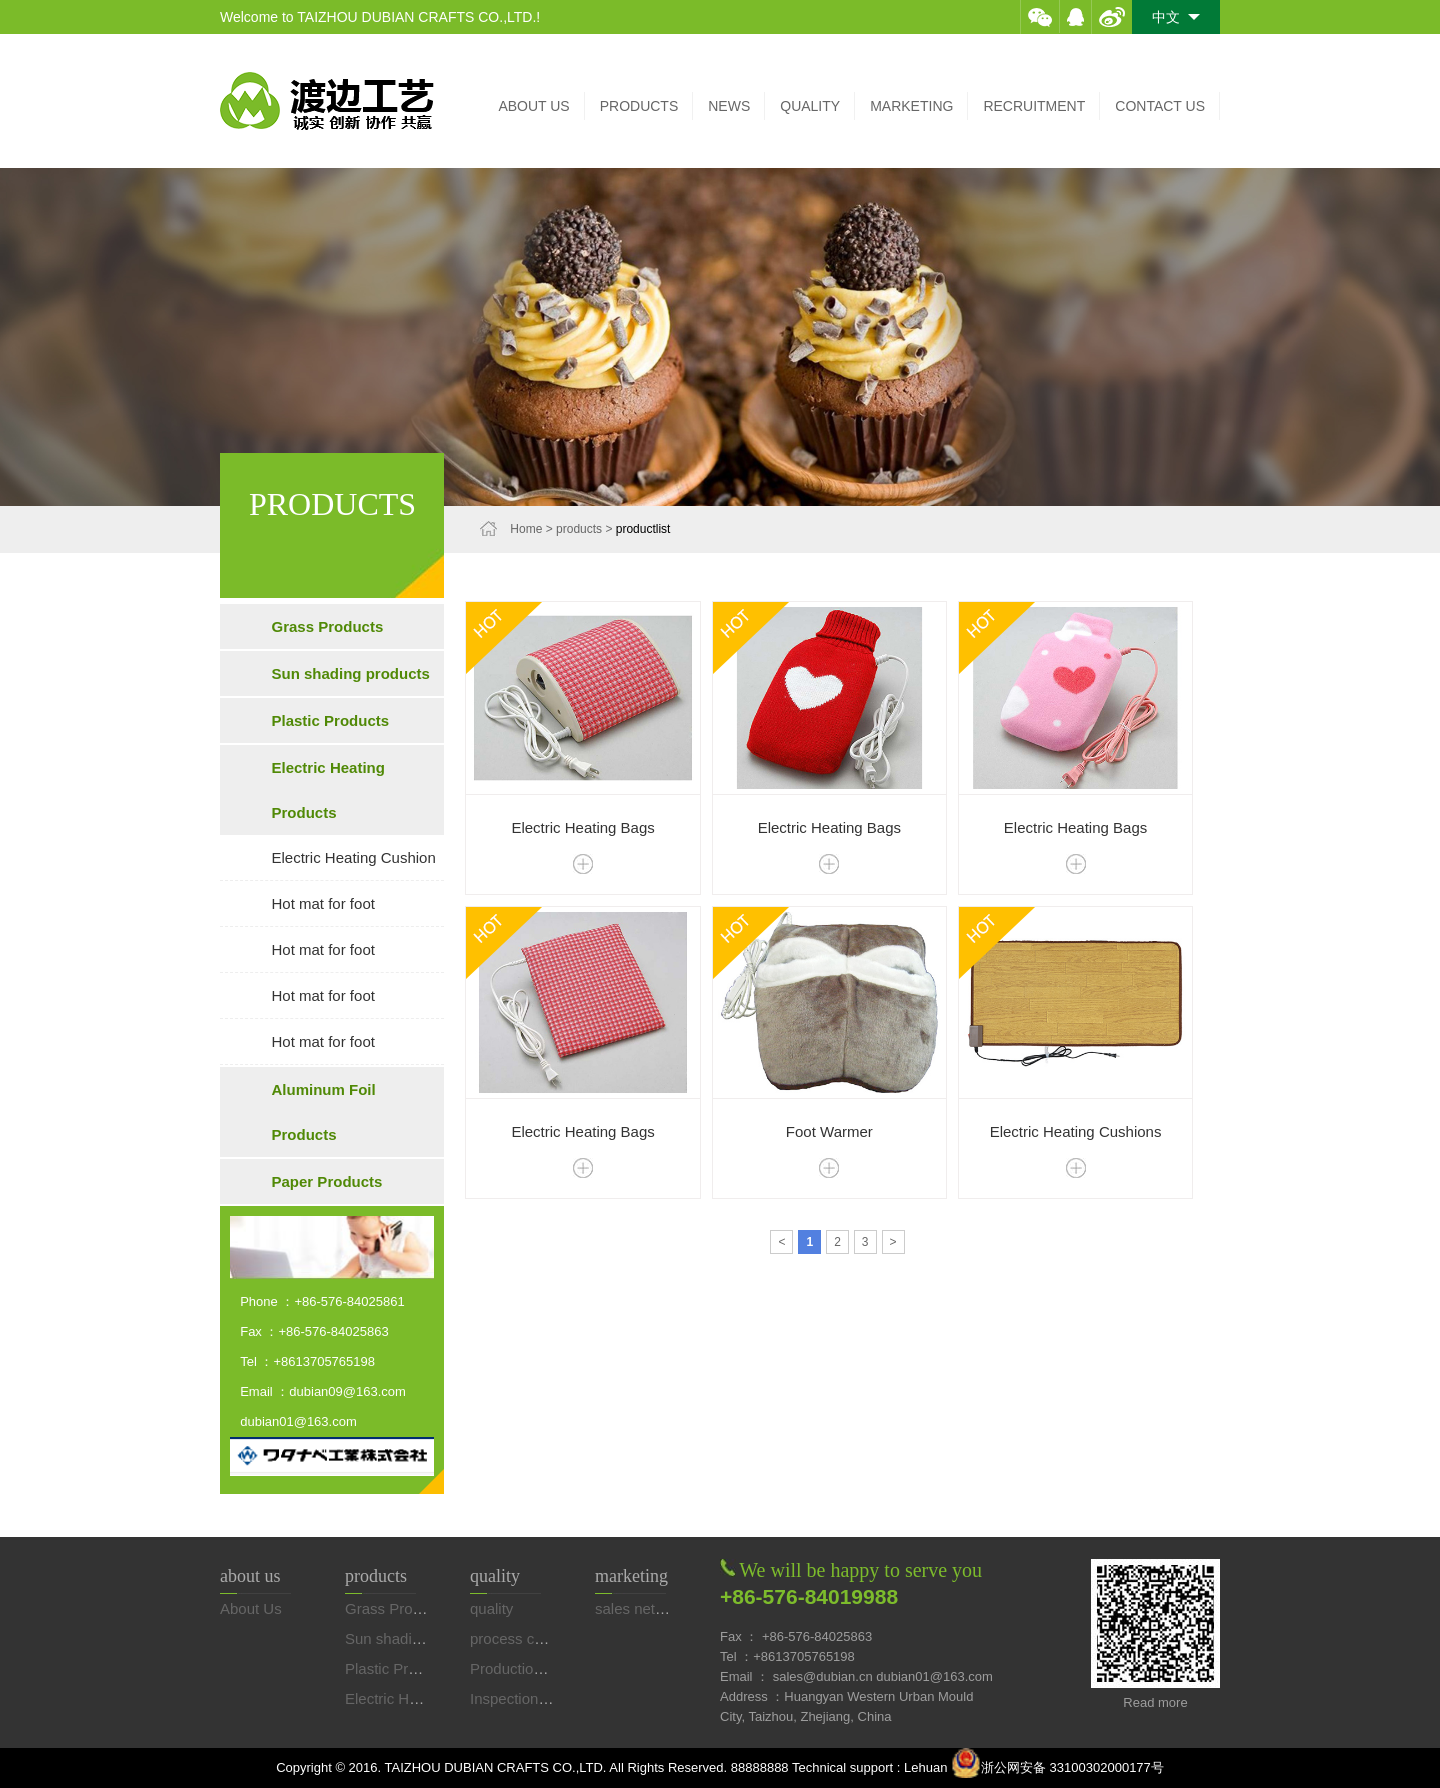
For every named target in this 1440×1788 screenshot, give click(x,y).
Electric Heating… (405, 1698)
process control (521, 1638)
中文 (1176, 17)
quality (491, 1608)
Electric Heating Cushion (354, 857)
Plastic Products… (406, 1668)
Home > (533, 529)
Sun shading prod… (411, 1638)
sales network (641, 1608)
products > (586, 529)
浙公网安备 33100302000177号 (1057, 1767)
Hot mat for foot (323, 903)
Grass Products (328, 626)
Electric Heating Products (328, 790)
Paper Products (327, 1181)
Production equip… (534, 1668)
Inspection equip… (532, 1698)
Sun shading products (351, 673)
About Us (251, 1608)
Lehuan (927, 1767)
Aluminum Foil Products (324, 1112)
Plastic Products (331, 720)
